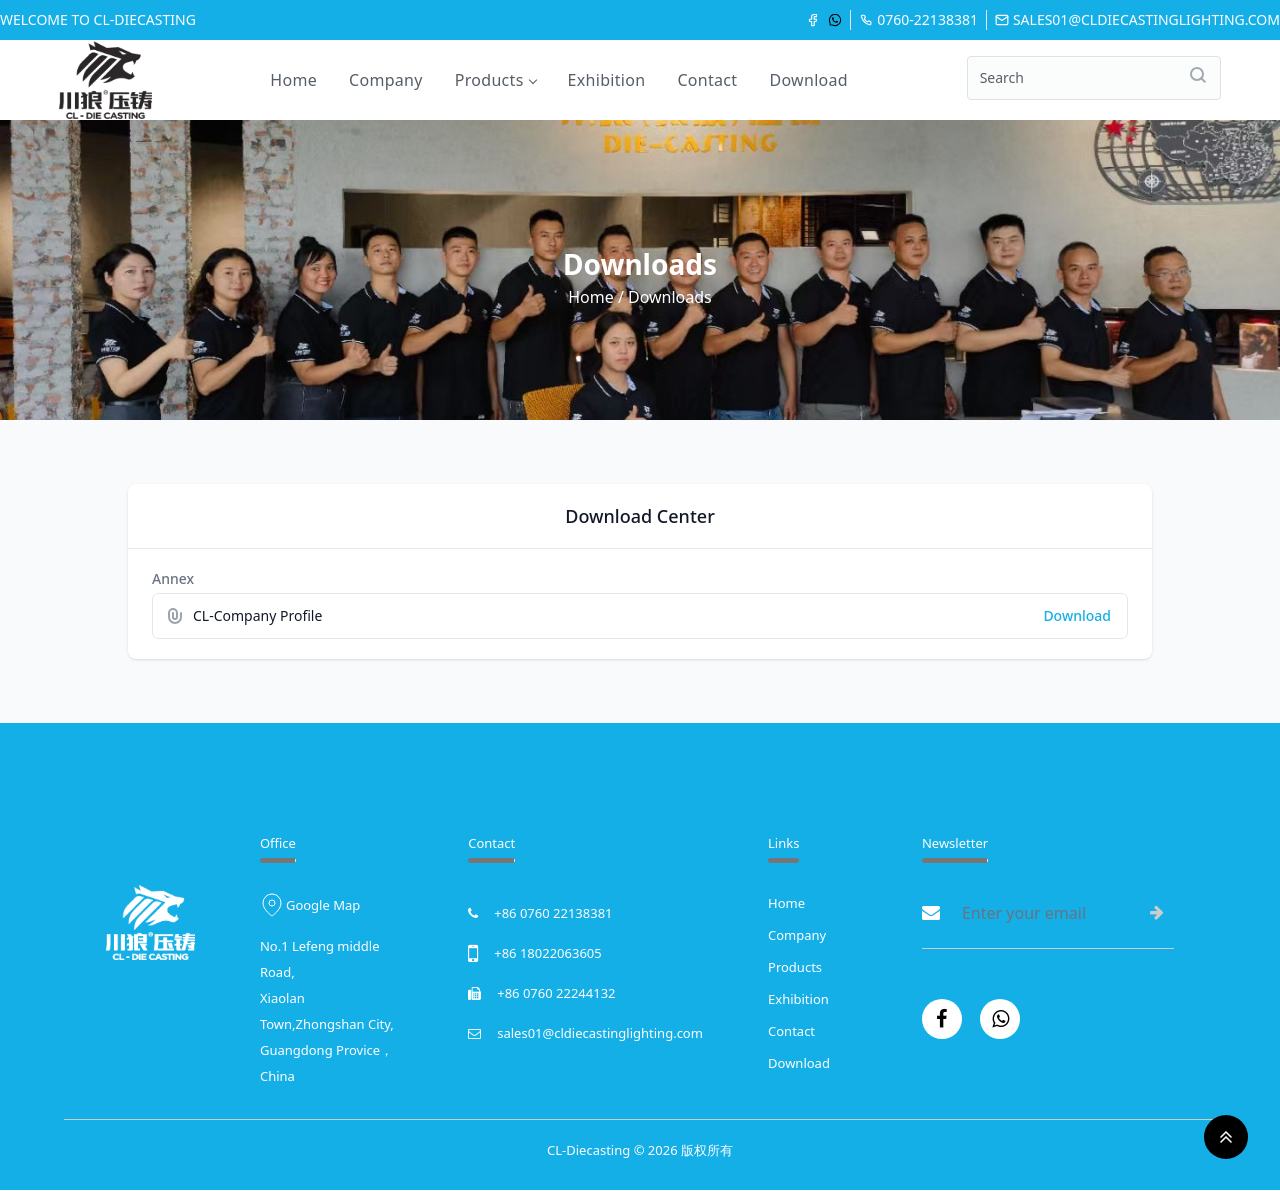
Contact (707, 80)
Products (495, 80)
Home (293, 80)
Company (386, 80)
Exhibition (607, 80)
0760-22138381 (918, 19)
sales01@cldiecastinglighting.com (1137, 19)
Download (808, 80)
